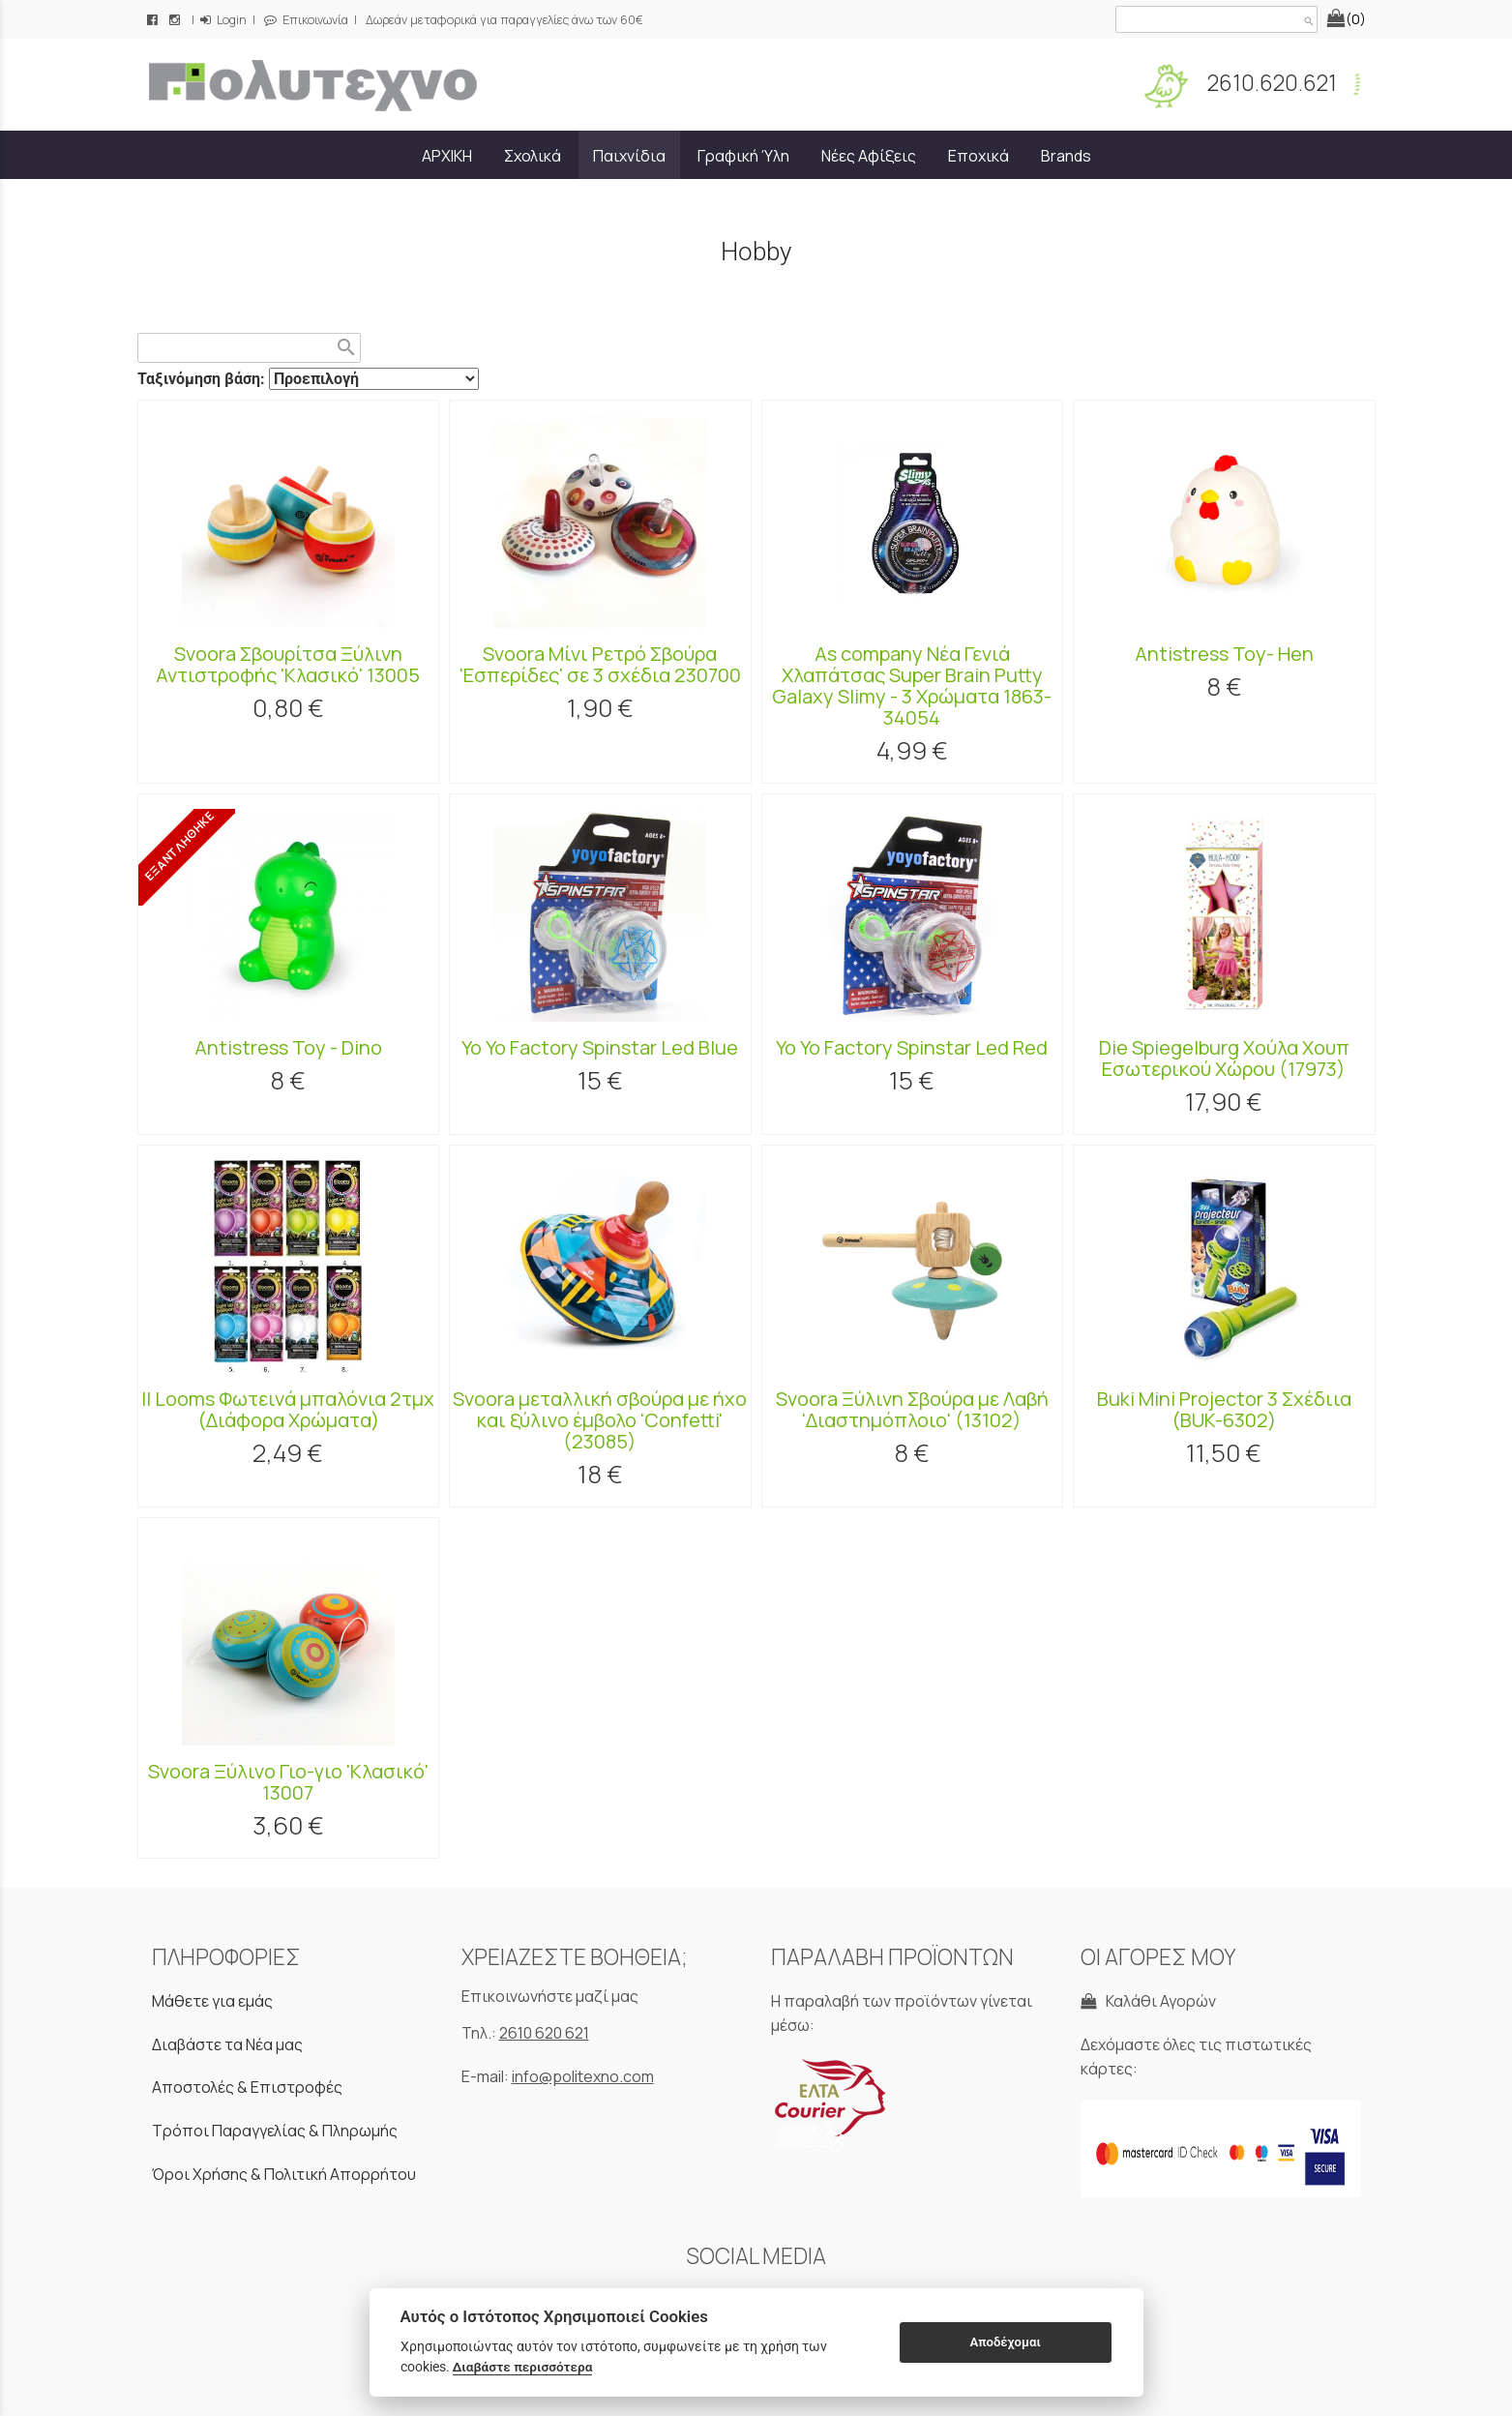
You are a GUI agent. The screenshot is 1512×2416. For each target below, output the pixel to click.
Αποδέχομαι (1004, 2342)
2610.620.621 (1270, 83)
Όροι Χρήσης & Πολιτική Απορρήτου (284, 2174)
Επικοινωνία (306, 20)
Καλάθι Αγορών (1148, 2001)
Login (223, 20)
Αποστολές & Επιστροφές (247, 2087)
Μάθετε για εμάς (212, 2001)
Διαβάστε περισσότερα (523, 2366)
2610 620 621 (544, 2032)
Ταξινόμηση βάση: (203, 379)
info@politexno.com (583, 2076)
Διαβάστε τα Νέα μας (227, 2044)
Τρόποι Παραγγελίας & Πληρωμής (275, 2130)
